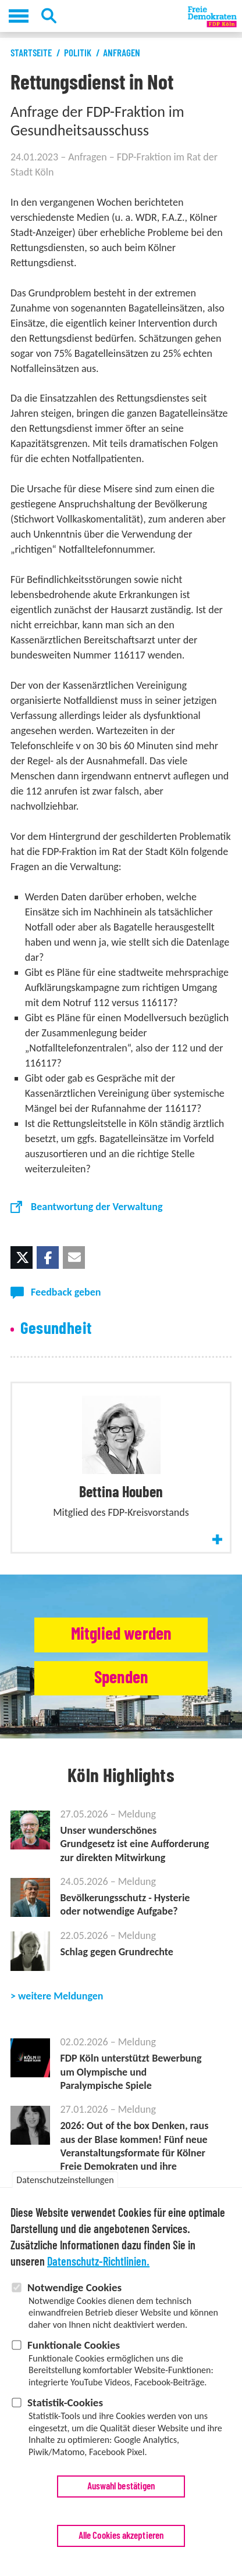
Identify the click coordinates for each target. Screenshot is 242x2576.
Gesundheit (55, 1329)
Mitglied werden (121, 1634)
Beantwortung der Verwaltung (96, 1206)
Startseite (31, 53)
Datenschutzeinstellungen (64, 2187)
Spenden (121, 1678)
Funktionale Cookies (73, 2352)
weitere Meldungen (60, 1996)
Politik (77, 53)
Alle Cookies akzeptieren (121, 2543)
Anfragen (121, 53)
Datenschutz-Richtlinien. (98, 2270)
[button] (21, 1257)
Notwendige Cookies (74, 2295)
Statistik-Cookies (65, 2410)
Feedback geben (66, 1292)
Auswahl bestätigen (121, 2494)
